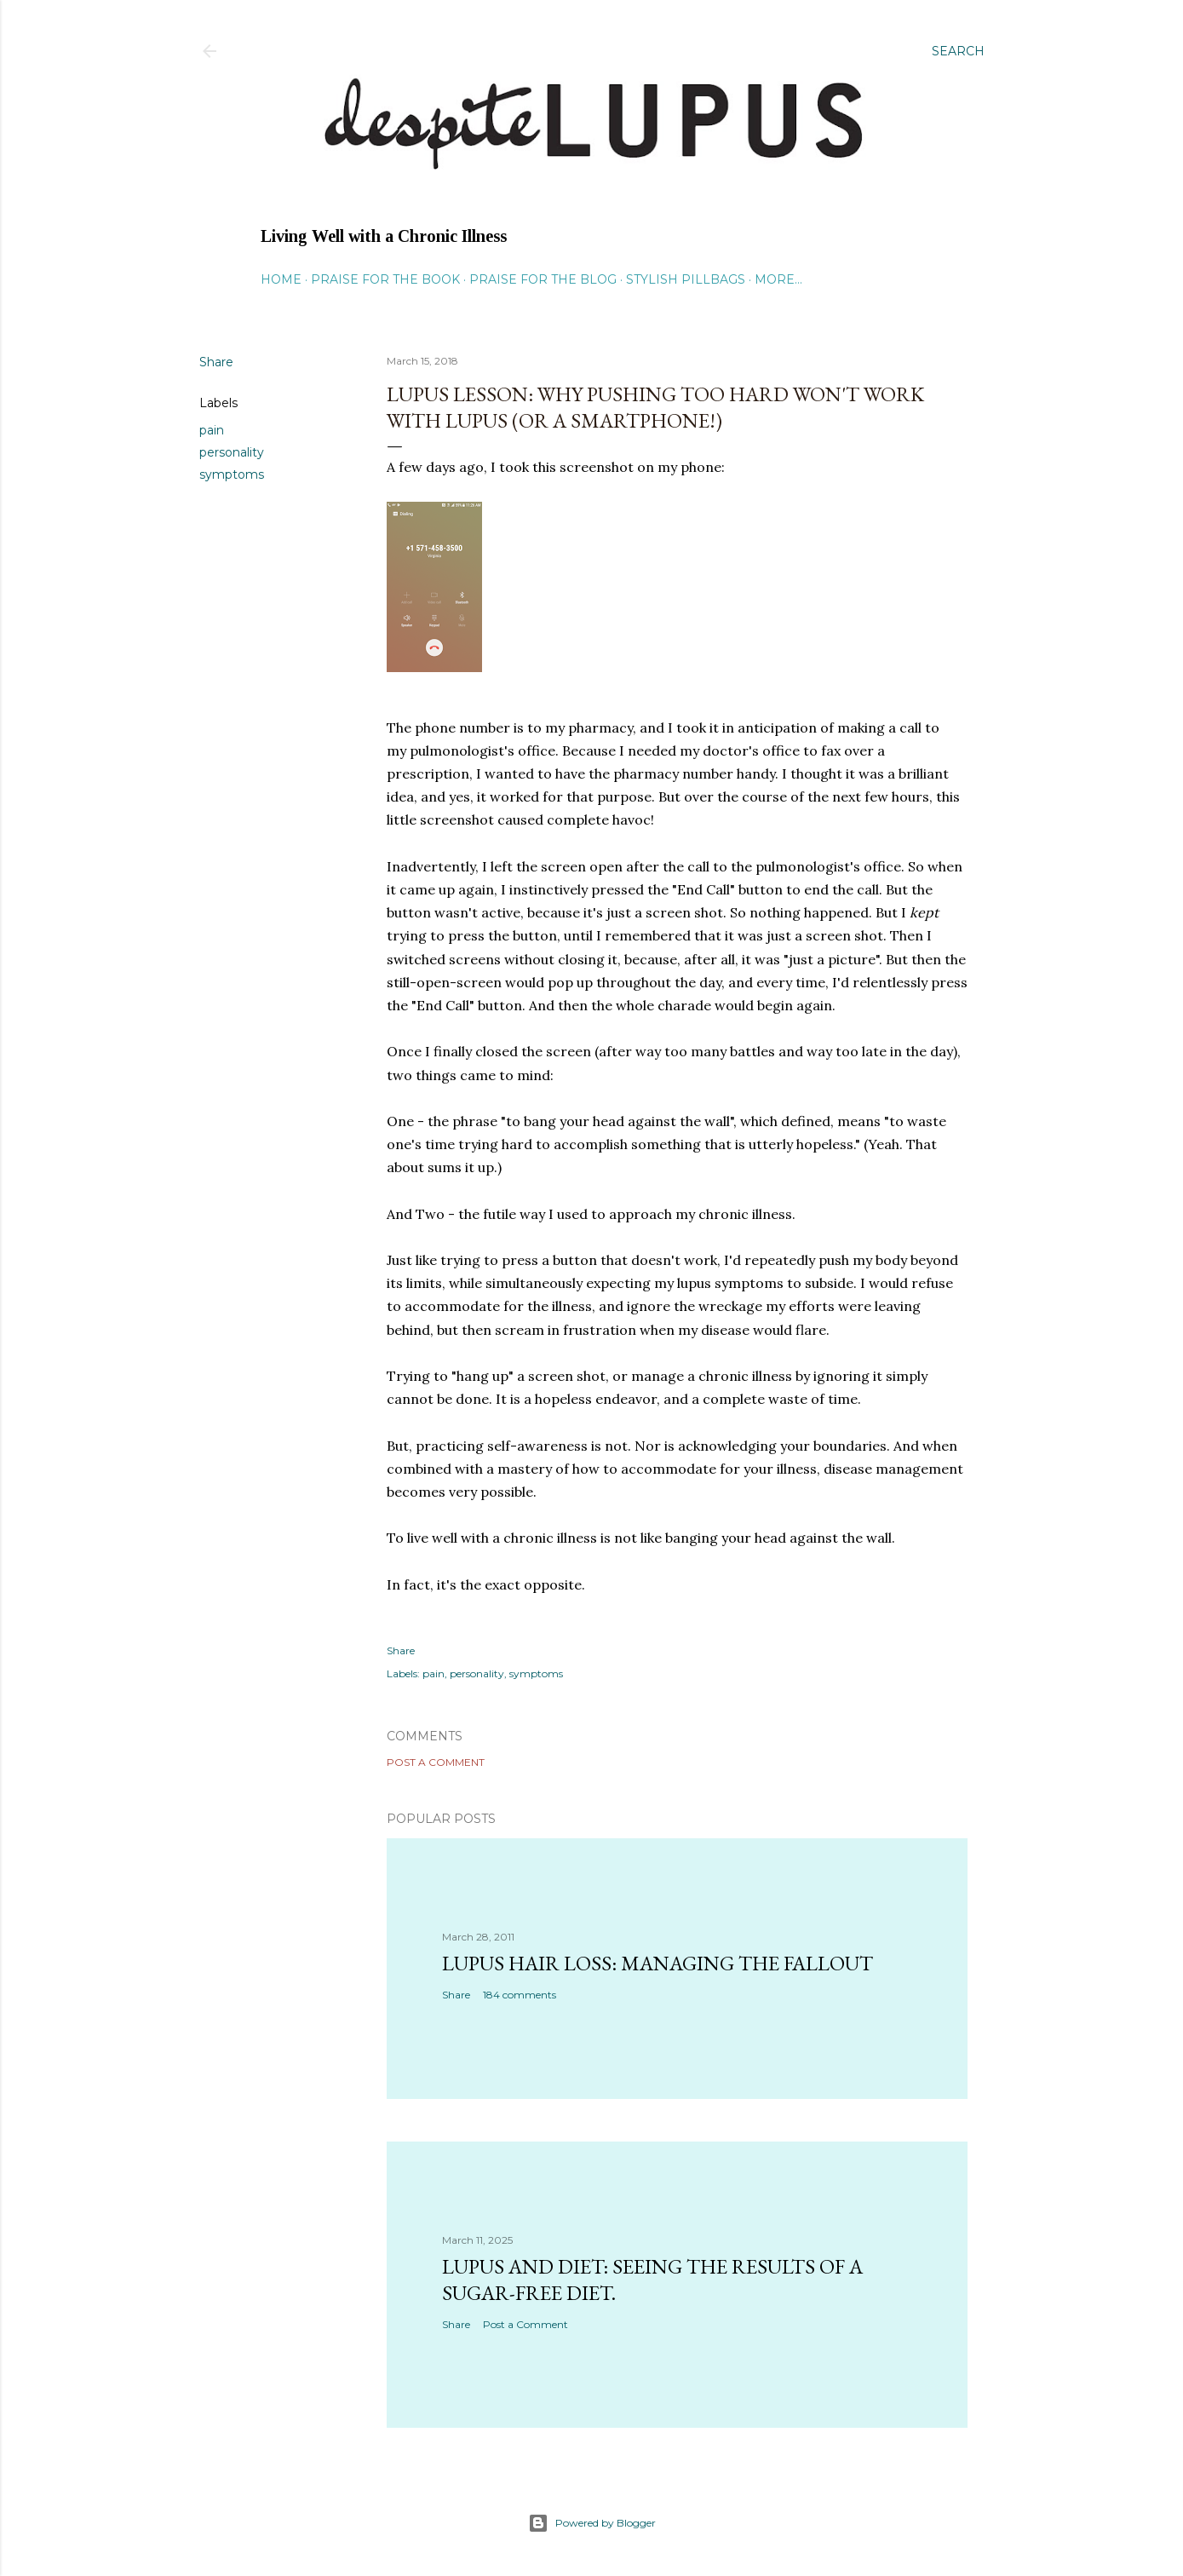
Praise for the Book (385, 279)
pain (211, 430)
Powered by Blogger (592, 2523)
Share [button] (216, 362)
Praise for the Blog (543, 279)
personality (231, 452)
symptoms (231, 474)
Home (281, 279)
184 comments (519, 1994)
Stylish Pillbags (685, 279)
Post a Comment (436, 1762)
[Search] (958, 51)
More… (778, 279)
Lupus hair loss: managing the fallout (657, 1963)
